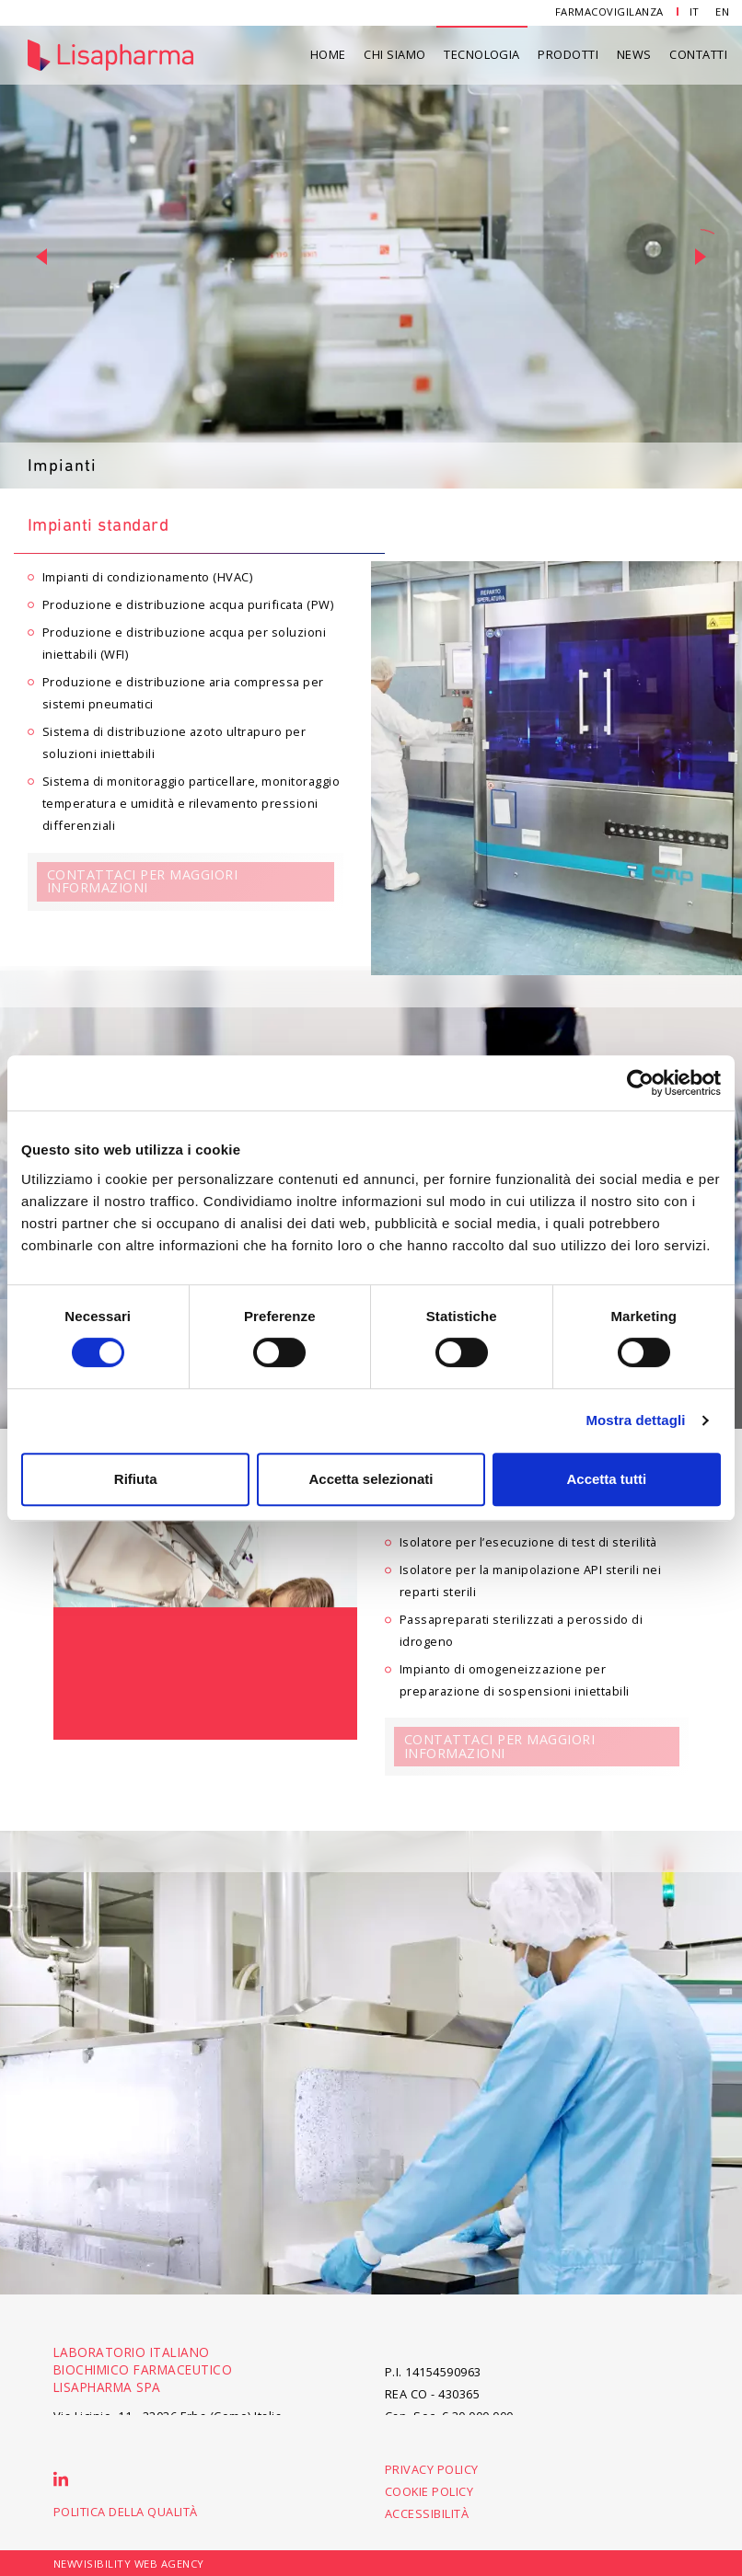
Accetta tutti (606, 1479)
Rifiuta (135, 1479)
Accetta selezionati (370, 1479)
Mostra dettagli (635, 1420)
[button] (41, 256)
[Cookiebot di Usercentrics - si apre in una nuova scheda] (640, 1083)
